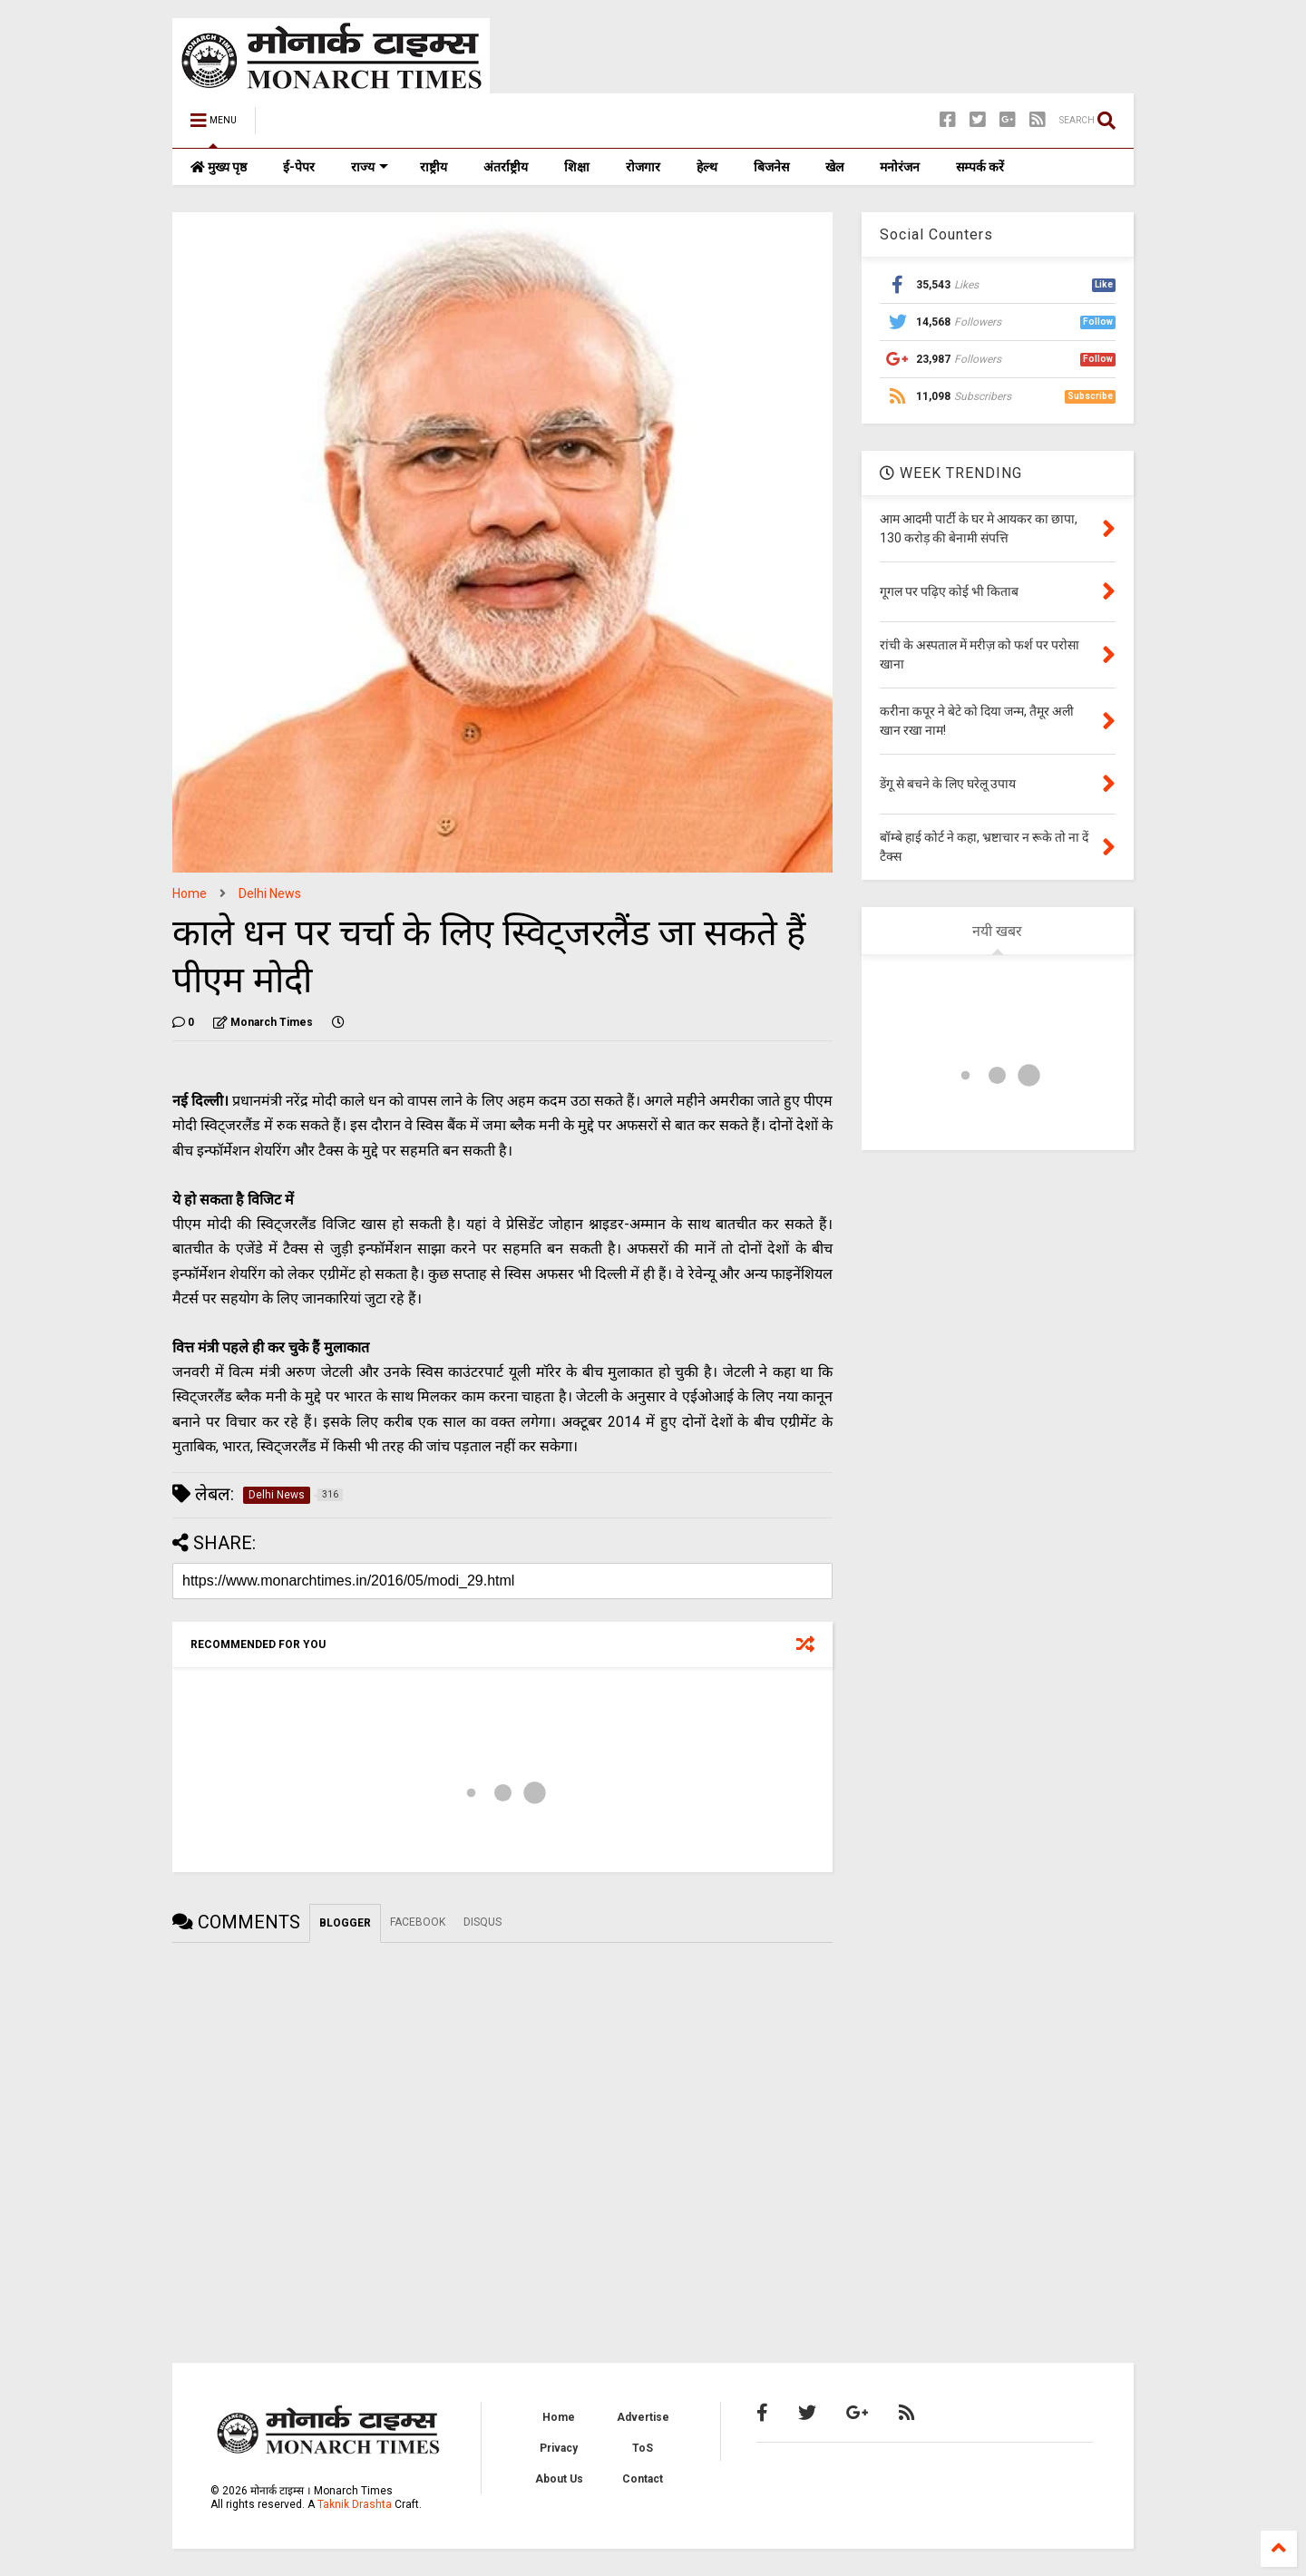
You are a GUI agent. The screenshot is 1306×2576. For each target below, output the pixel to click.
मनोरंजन (900, 167)
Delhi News (270, 893)
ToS (642, 2448)
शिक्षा (577, 167)
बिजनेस (771, 167)
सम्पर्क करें (980, 167)
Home (189, 893)
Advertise (643, 2417)
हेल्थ (707, 167)
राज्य (369, 167)
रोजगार (643, 167)
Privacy (559, 2448)
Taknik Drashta (354, 2504)
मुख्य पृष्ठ (218, 167)
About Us (559, 2479)
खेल (834, 167)
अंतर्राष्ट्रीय (505, 167)
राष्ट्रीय (433, 167)
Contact (642, 2479)
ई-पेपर (299, 167)
